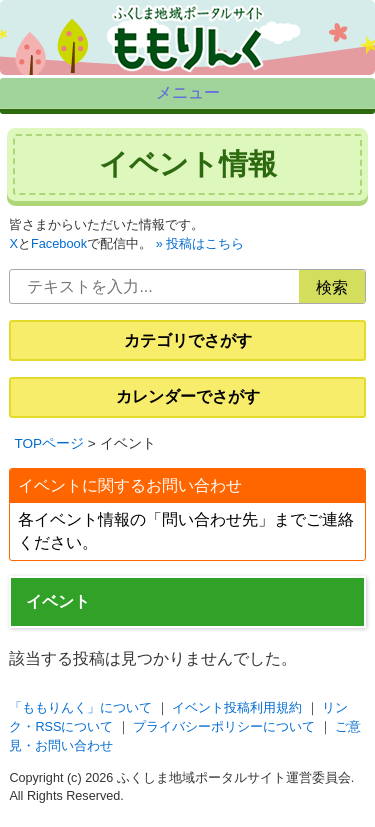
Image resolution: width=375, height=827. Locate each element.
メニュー (188, 96)
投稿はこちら (205, 252)
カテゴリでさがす (188, 348)
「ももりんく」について (80, 716)
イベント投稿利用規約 (237, 716)
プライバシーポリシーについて (224, 735)
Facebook (59, 252)
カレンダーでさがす (188, 405)
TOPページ (49, 451)
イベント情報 (188, 172)
